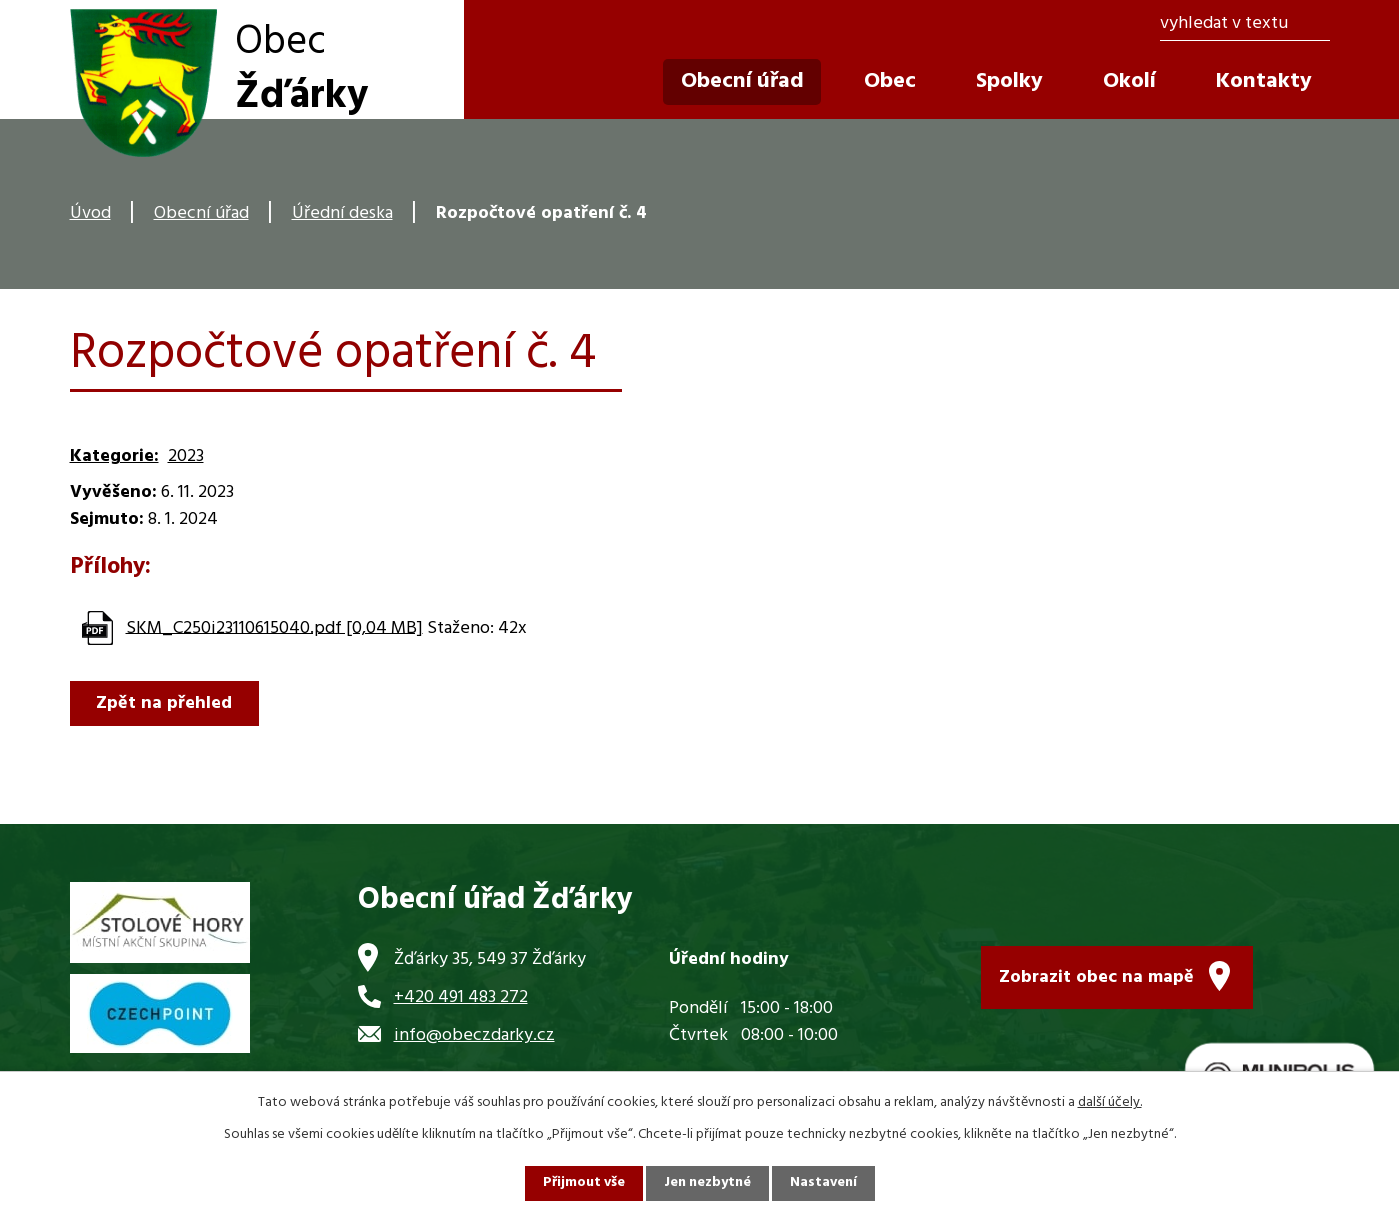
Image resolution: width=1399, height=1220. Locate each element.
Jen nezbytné (708, 1183)
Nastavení (825, 1183)
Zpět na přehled (165, 703)
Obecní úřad (201, 213)
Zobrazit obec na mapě (1096, 977)
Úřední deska (342, 213)
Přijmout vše (583, 1183)
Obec (890, 81)
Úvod (90, 213)
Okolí (1129, 81)
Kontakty (1264, 81)
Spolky (1009, 81)
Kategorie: (114, 456)
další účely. (1110, 1102)
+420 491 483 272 (461, 997)
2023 (186, 456)
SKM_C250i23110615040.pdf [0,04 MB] (274, 627)
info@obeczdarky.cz (474, 1035)
